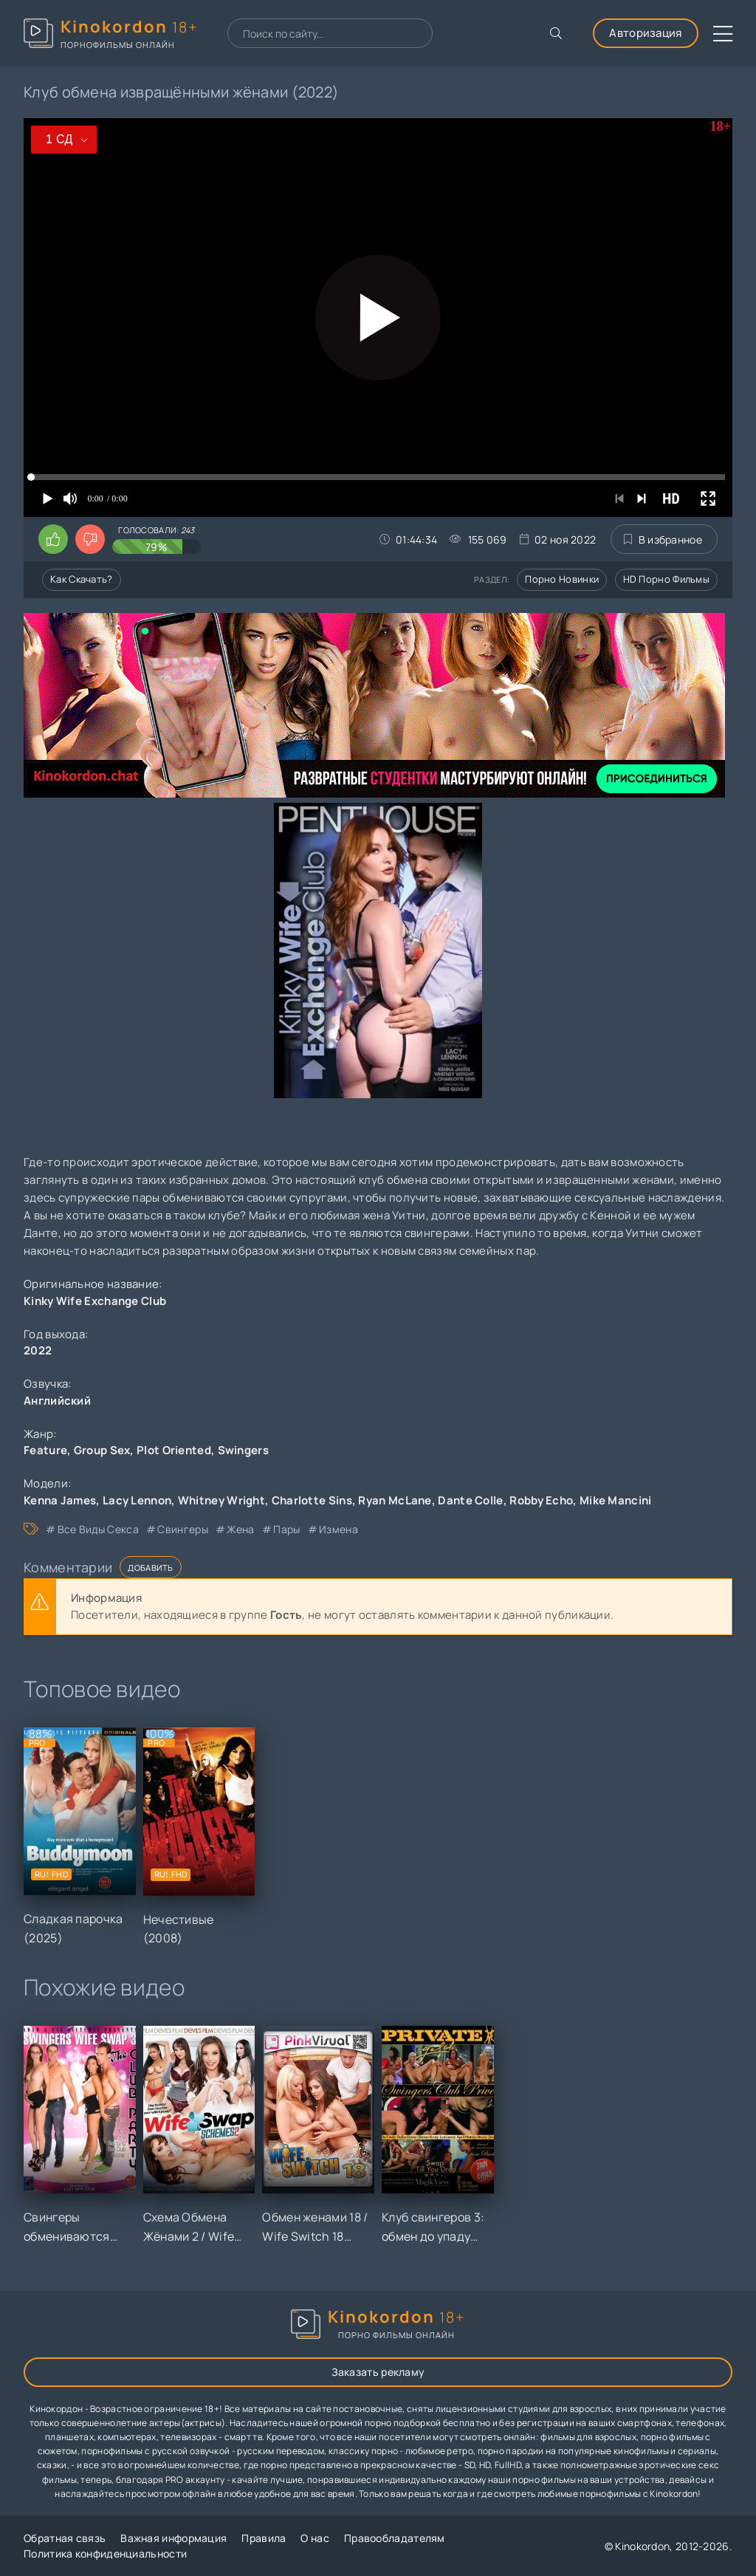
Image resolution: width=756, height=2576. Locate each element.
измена (338, 1529)
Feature (45, 1450)
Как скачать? (81, 579)
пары (286, 1529)
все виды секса (98, 1529)
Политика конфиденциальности (105, 2553)
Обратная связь (65, 2538)
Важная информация (173, 2538)
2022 (38, 1350)
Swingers (243, 1450)
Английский (57, 1400)
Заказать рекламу (378, 2372)
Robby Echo (541, 1500)
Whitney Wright (221, 1500)
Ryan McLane (394, 1500)
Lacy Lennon (137, 1500)
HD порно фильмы (666, 579)
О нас (314, 2538)
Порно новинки (562, 579)
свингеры (182, 1529)
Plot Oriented (174, 1450)
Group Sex (102, 1450)
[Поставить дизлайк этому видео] (90, 539)
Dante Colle (470, 1500)
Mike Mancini (616, 1500)
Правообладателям (394, 2538)
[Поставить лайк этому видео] (53, 539)
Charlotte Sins (312, 1500)
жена (240, 1529)
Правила (263, 2538)
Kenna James (60, 1500)
